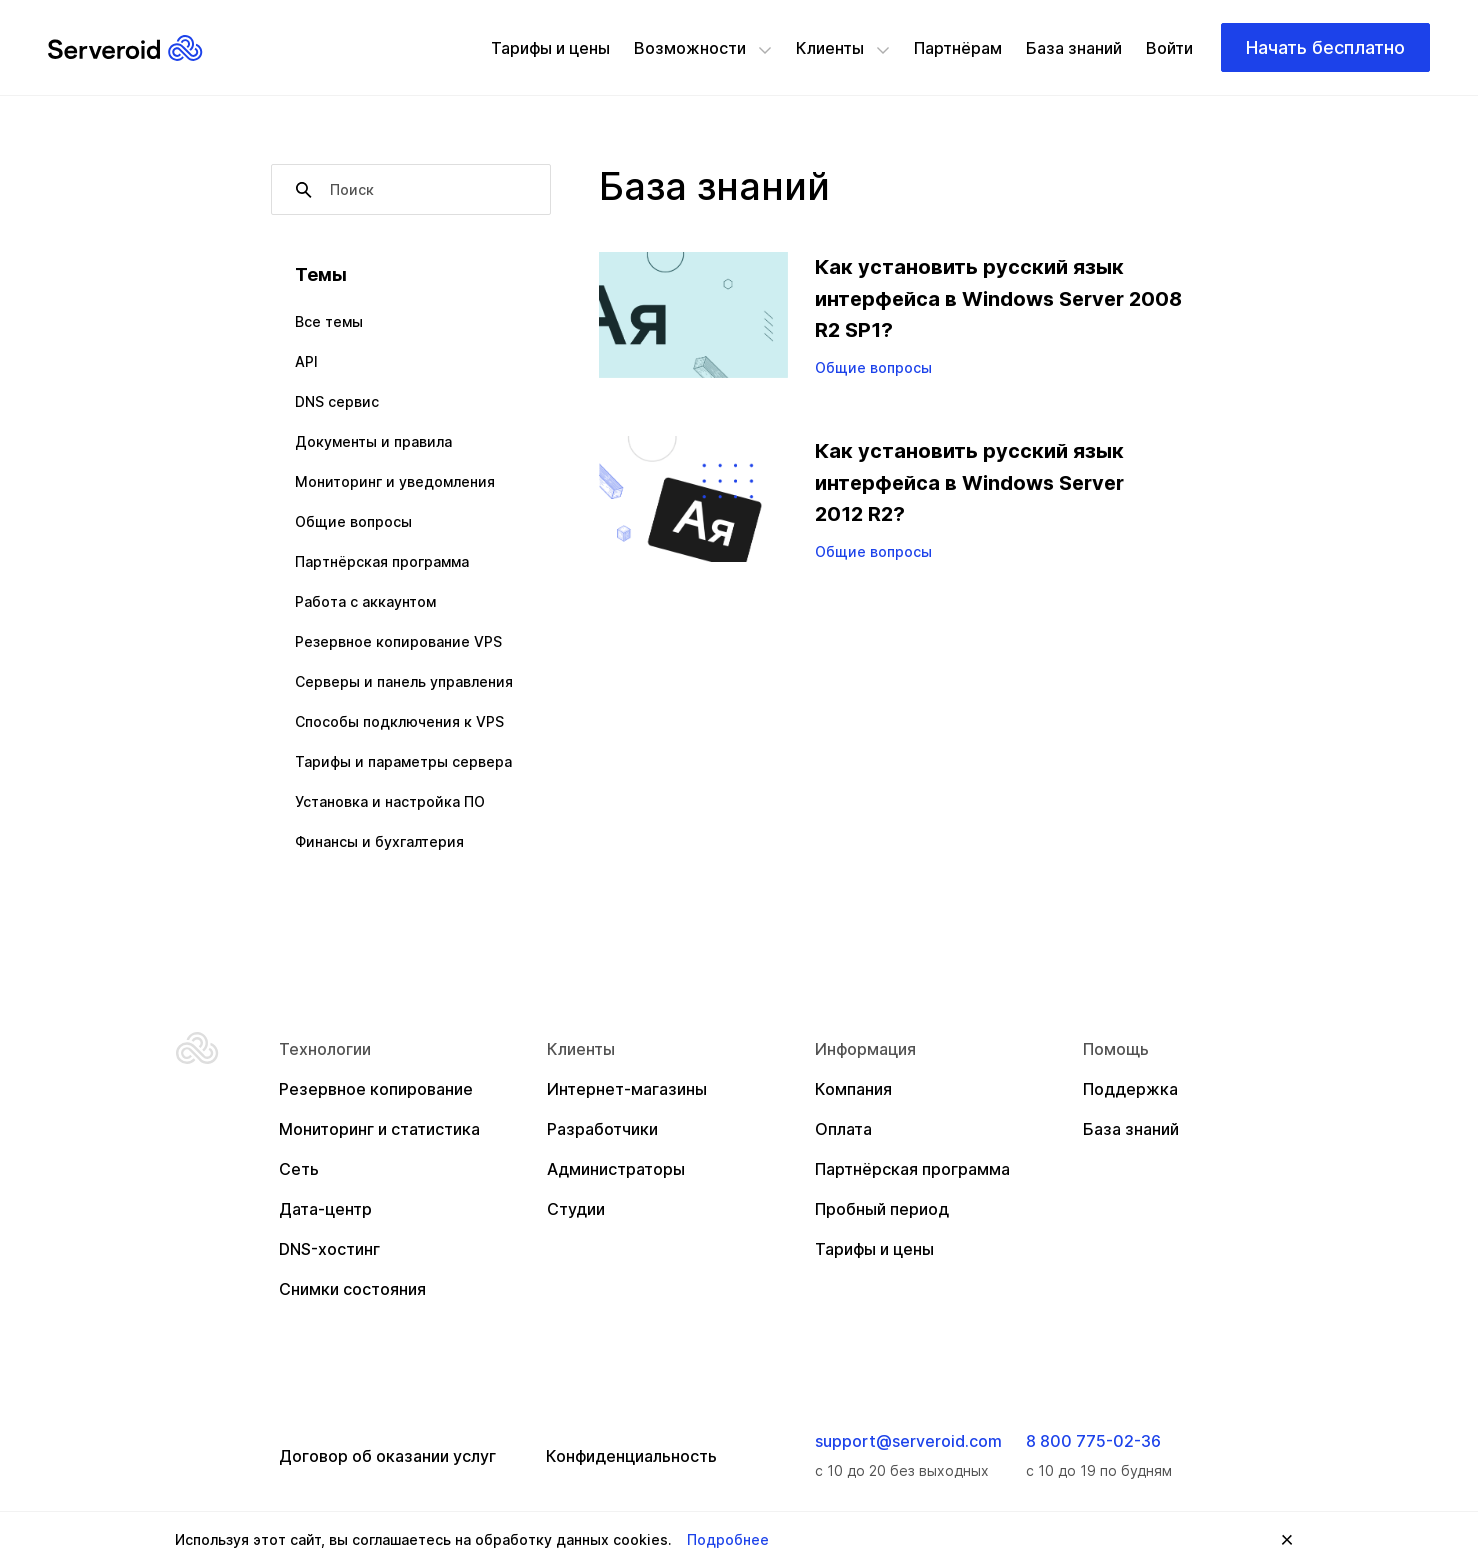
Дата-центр (325, 1209)
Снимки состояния (352, 1289)
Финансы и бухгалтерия (379, 841)
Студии (576, 1209)
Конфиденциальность (631, 1456)
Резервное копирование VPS (398, 641)
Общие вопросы (353, 521)
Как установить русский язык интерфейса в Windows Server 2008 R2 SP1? (998, 298)
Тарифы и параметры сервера (403, 761)
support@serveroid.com (908, 1441)
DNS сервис (337, 401)
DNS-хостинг (329, 1249)
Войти (1169, 48)
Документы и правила (373, 441)
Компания (853, 1089)
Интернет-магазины (627, 1089)
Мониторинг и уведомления (395, 481)
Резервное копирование (376, 1089)
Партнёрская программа (382, 561)
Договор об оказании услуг (387, 1456)
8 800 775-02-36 (1093, 1441)
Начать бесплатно (1325, 47)
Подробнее (728, 1539)
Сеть (299, 1169)
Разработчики (602, 1129)
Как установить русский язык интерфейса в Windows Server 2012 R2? (969, 482)
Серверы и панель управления (404, 681)
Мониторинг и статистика (379, 1129)
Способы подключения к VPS (399, 721)
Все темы (329, 321)
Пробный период (882, 1209)
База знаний (1074, 48)
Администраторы (616, 1169)
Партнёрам (958, 48)
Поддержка (1130, 1089)
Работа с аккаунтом (365, 601)
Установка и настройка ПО (390, 801)
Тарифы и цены (550, 48)
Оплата (843, 1129)
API (306, 361)
